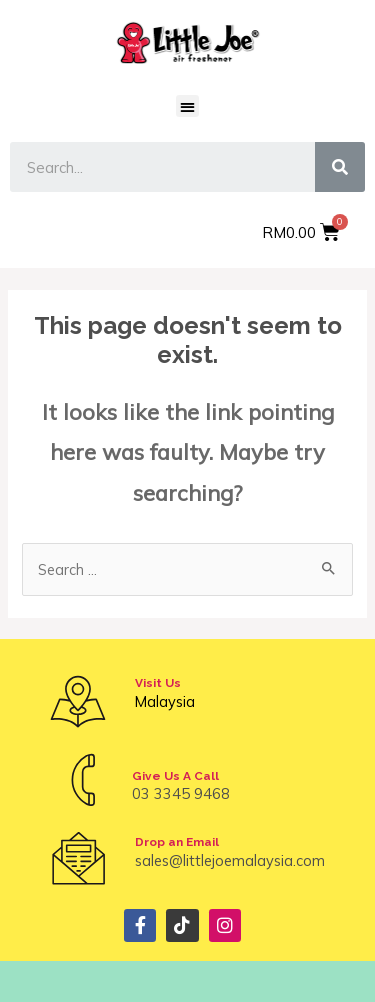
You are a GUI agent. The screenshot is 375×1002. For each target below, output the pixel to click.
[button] (187, 106)
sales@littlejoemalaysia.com (230, 860)
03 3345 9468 (181, 793)
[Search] (340, 167)
